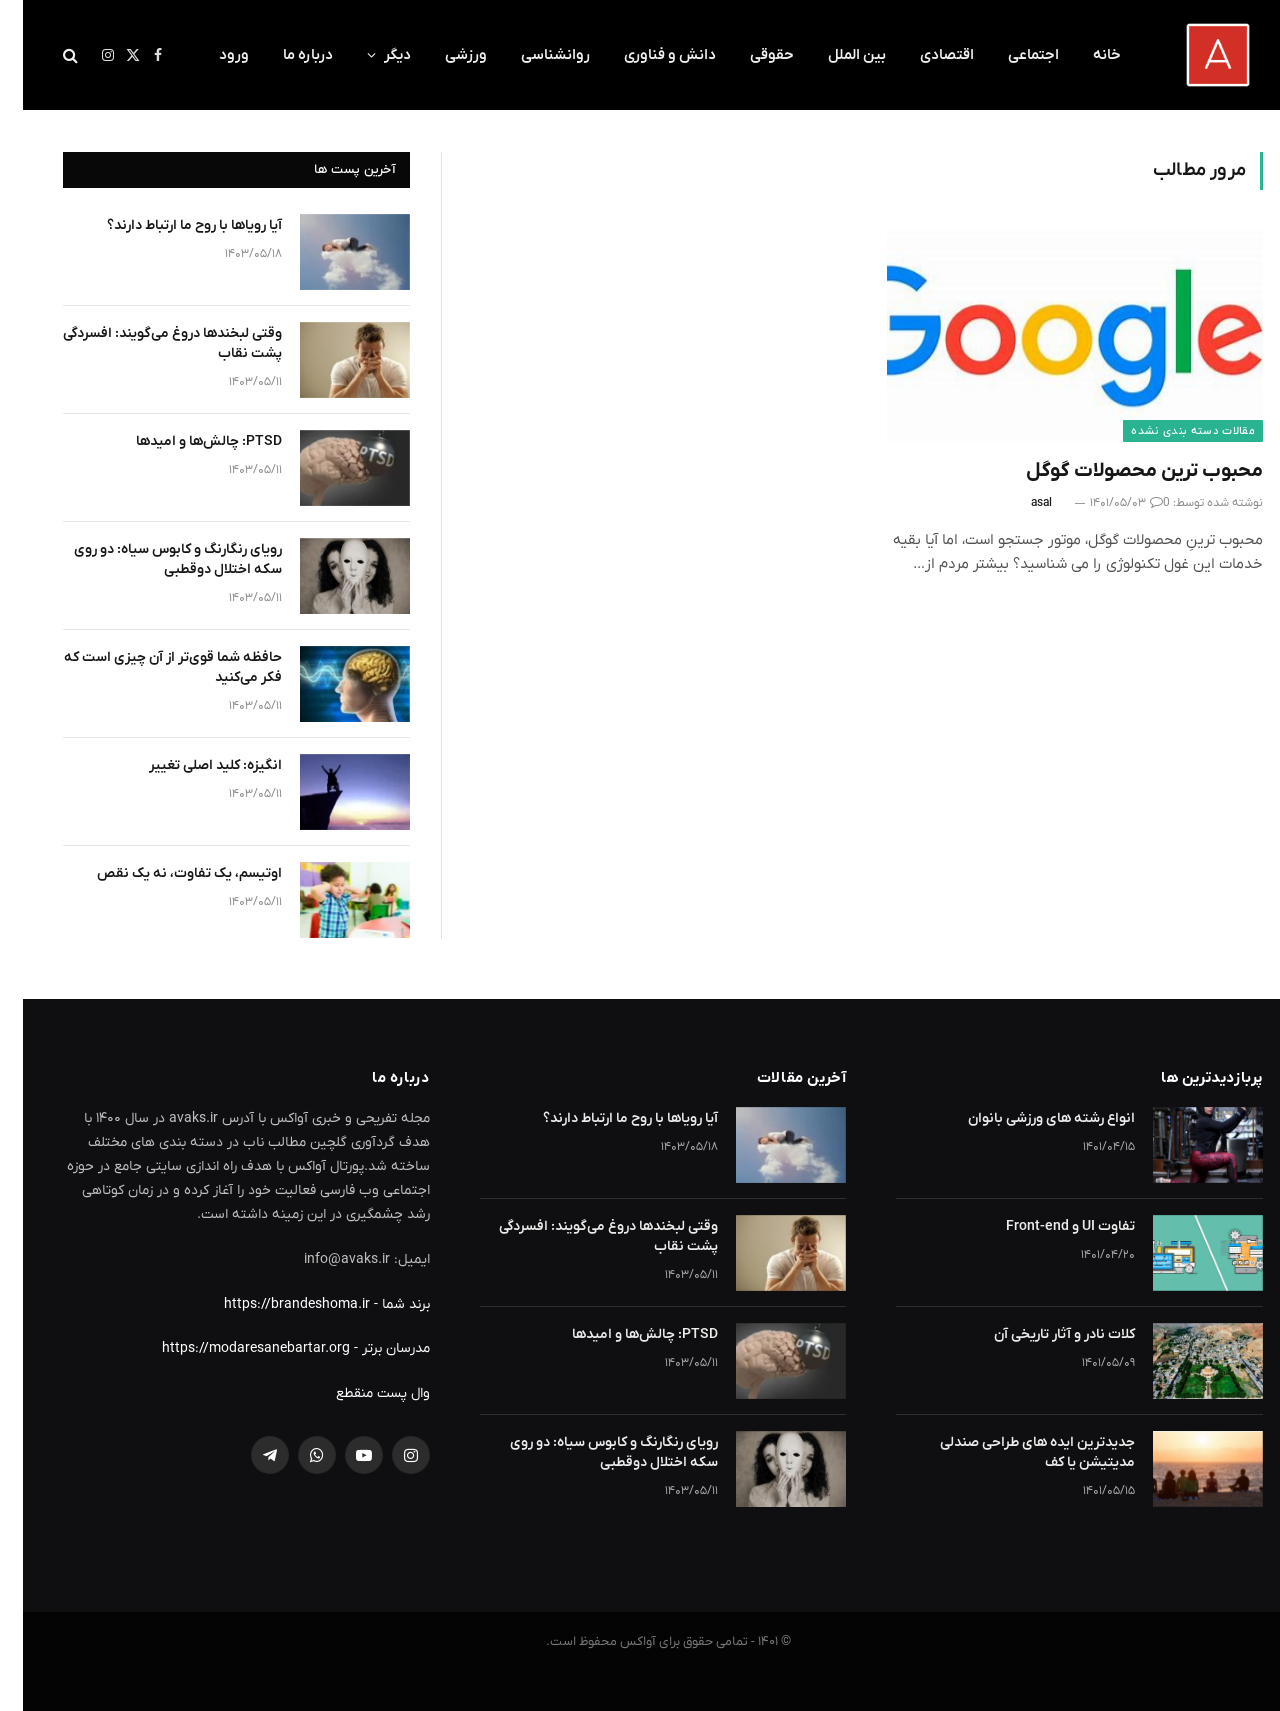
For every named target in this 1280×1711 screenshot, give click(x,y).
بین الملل (834, 55)
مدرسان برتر (373, 1348)
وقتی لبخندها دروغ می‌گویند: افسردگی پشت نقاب (149, 343)
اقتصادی (924, 55)
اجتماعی (1010, 55)
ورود (211, 55)
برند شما (383, 1304)
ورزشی (443, 55)
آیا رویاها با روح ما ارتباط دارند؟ (171, 225)
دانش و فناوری (647, 55)
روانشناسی (532, 55)
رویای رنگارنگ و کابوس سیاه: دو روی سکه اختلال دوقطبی (155, 559)
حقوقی (749, 55)
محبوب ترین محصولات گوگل (1121, 471)
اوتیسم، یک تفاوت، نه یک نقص (166, 873)
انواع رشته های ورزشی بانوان (1028, 1118)
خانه (1084, 55)
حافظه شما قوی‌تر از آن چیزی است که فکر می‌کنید (150, 667)
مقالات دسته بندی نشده (1170, 431)
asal (1018, 503)
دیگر (374, 55)
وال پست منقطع (360, 1393)
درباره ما (285, 55)
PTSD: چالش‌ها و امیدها (186, 441)
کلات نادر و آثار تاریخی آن (1041, 1334)
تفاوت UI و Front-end (1047, 1226)
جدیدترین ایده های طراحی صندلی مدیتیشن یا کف (1014, 1452)
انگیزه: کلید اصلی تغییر (192, 765)
